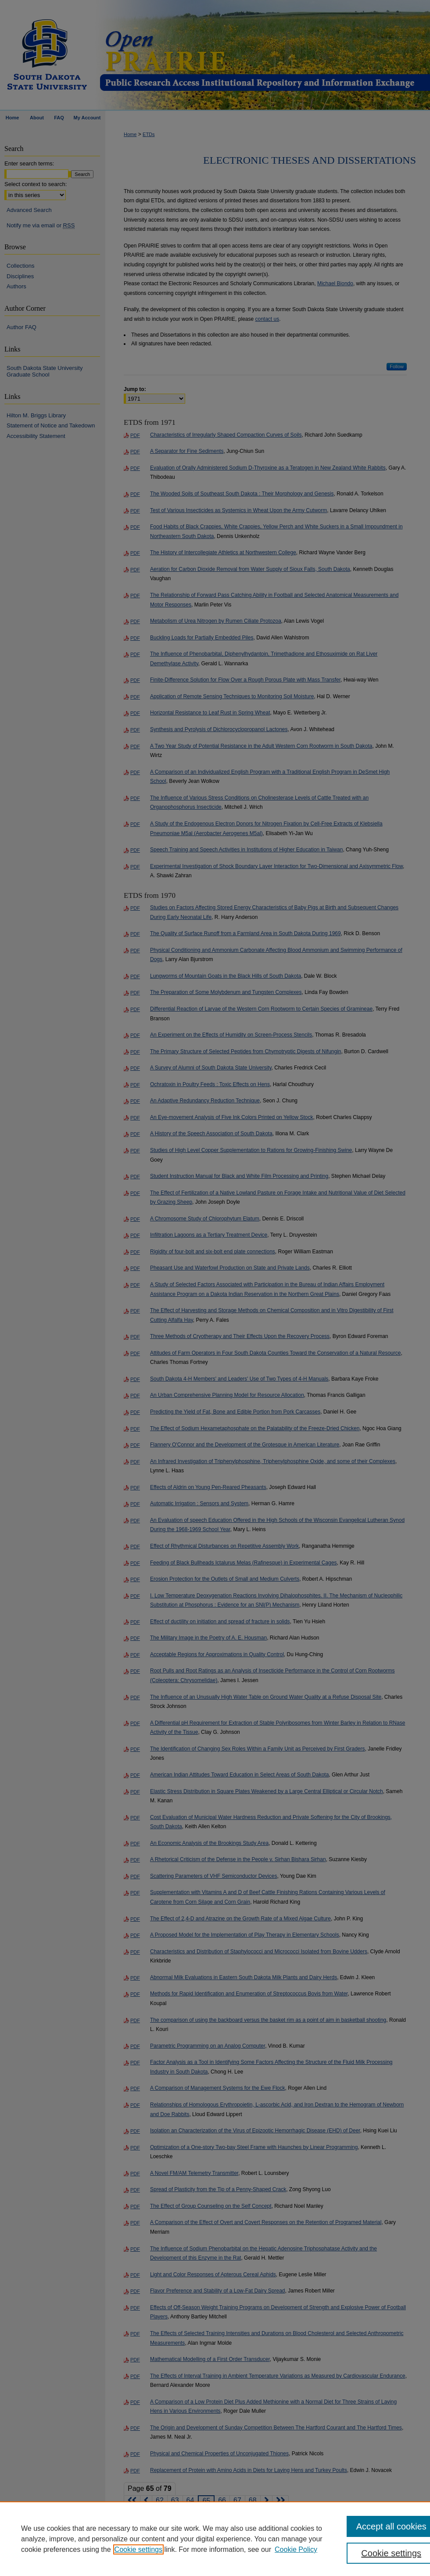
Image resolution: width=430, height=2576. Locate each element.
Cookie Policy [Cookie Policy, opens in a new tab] (296, 2549)
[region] (215, 2538)
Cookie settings (138, 2549)
